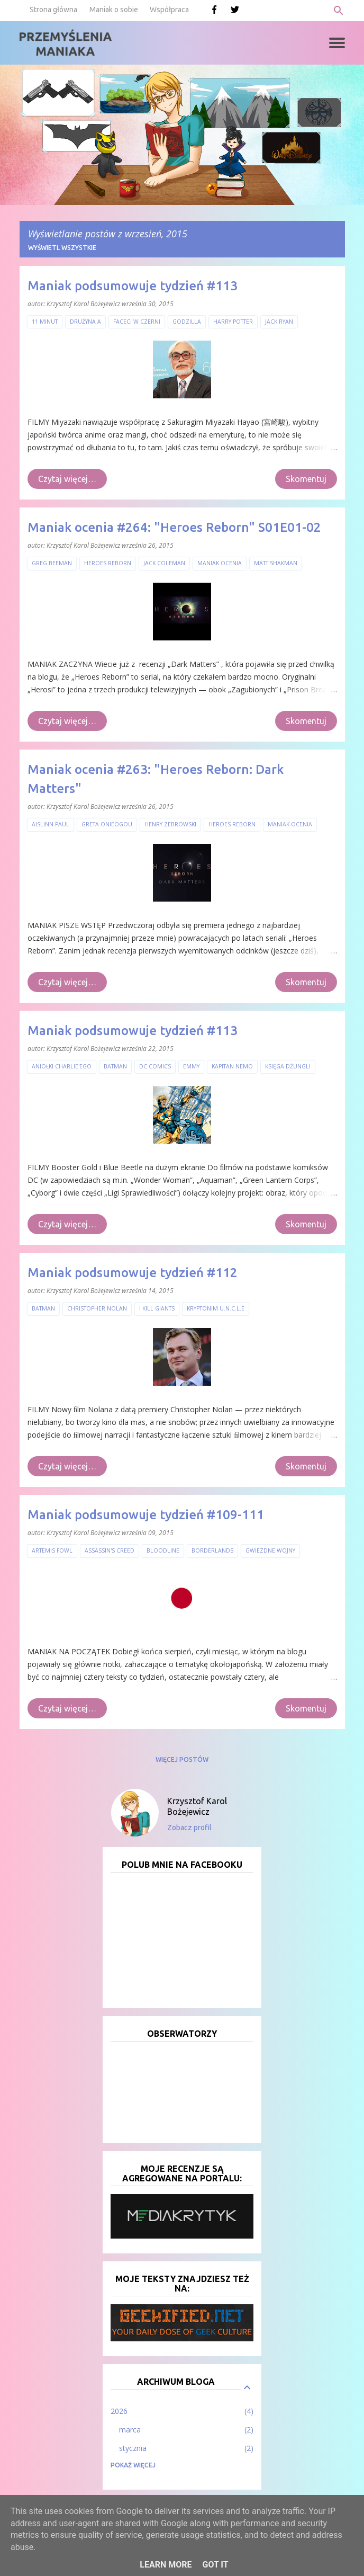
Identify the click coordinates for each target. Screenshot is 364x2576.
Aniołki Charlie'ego (62, 1066)
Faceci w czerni (136, 321)
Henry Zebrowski (170, 824)
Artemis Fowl (52, 1550)
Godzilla (186, 321)
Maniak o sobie (113, 9)
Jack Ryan (279, 321)
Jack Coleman (164, 563)
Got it (215, 2565)
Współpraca (169, 9)
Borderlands (212, 1550)
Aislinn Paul (50, 824)
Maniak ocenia (219, 563)
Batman (115, 1066)
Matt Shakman (275, 563)
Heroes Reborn (107, 563)
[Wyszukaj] (338, 10)
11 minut (45, 321)
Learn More (166, 2565)
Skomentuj (306, 479)
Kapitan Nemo (232, 1066)
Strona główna (53, 9)
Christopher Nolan (97, 1308)
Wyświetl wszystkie (62, 247)
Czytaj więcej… (67, 479)
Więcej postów (182, 1759)
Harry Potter (233, 321)
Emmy (191, 1066)
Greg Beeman (52, 563)
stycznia (133, 2448)
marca (130, 2430)
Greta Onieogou (106, 824)
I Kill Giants (157, 1308)
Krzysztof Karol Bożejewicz (197, 1806)
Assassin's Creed (109, 1550)
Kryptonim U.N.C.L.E (215, 1308)
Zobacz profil (189, 1827)
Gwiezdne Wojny (270, 1550)
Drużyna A (85, 321)
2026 (119, 2411)
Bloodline (163, 1550)
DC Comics (155, 1066)
